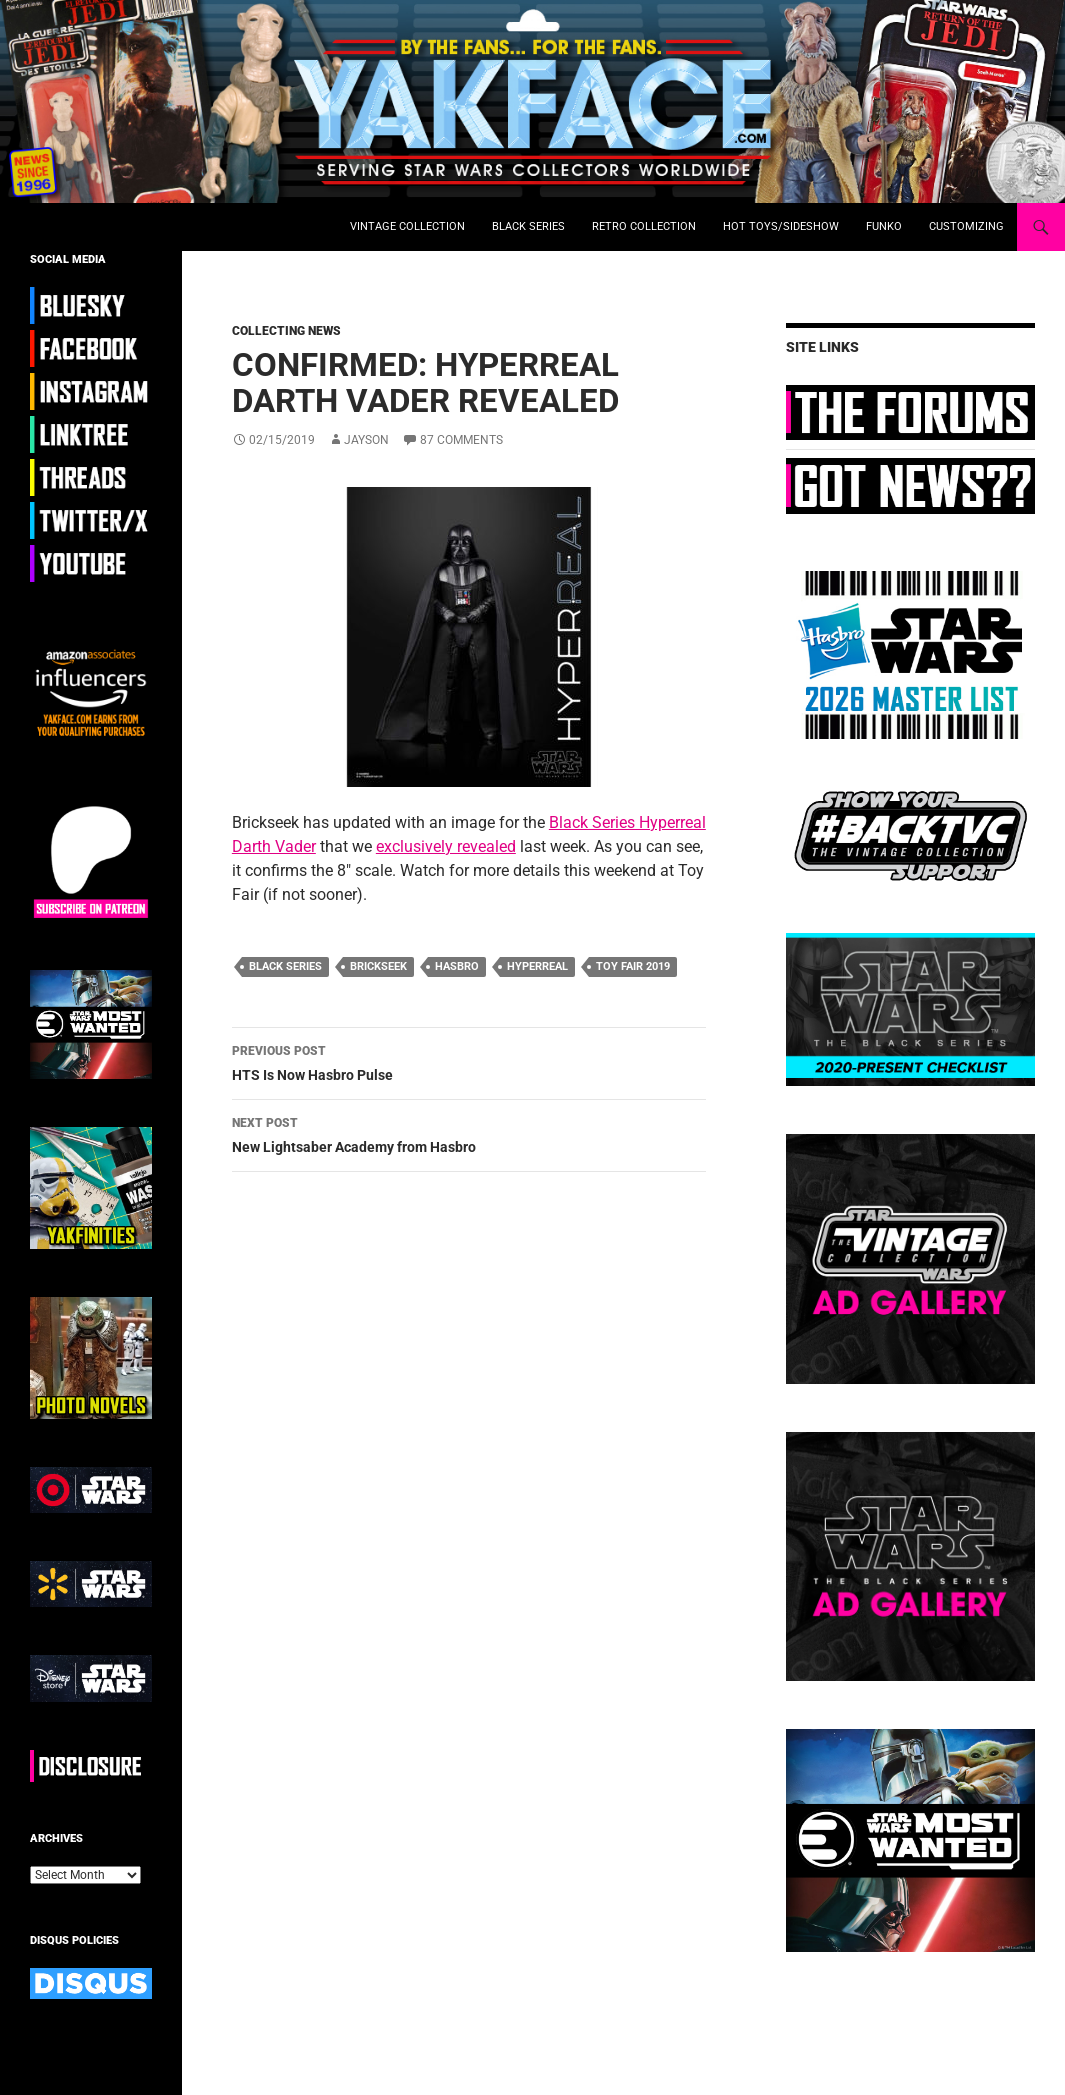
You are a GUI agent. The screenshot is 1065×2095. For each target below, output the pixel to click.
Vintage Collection (407, 226)
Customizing (966, 226)
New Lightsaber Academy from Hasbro (469, 1133)
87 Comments (461, 440)
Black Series (528, 226)
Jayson (366, 440)
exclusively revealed (446, 846)
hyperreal (537, 966)
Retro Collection (644, 226)
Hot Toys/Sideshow (781, 226)
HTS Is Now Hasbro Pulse (469, 1061)
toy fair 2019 (633, 966)
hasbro (457, 966)
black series (285, 966)
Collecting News (286, 331)
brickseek (378, 966)
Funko (884, 226)
